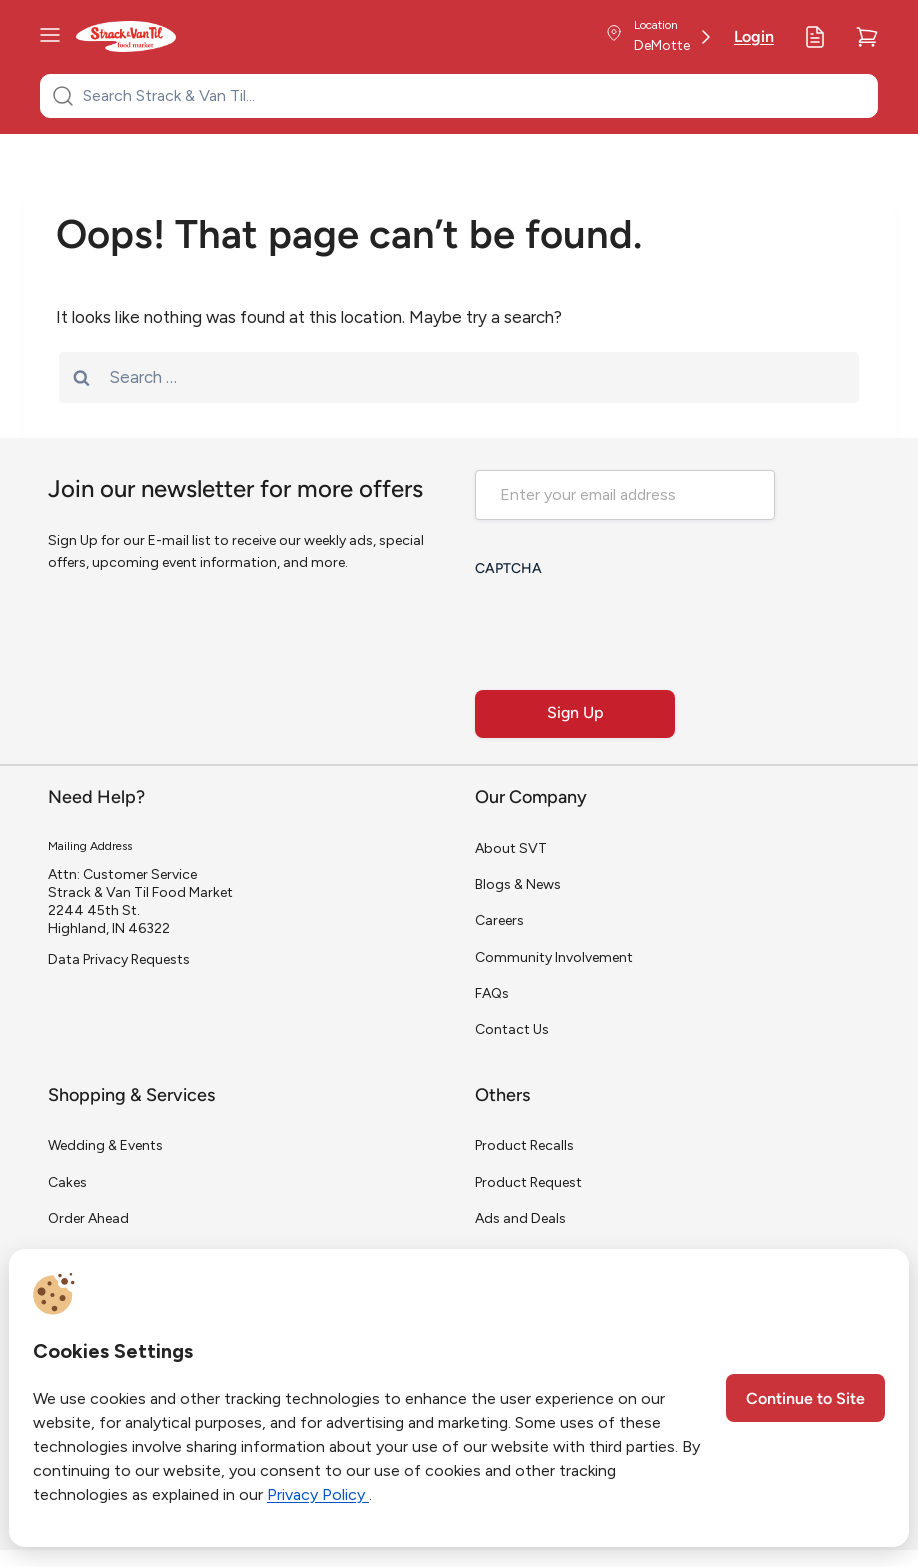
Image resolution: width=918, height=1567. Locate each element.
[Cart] (867, 37)
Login (754, 38)
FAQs (492, 993)
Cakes (67, 1182)
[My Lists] (815, 37)
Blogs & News (518, 884)
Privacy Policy (318, 1494)
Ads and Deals (520, 1218)
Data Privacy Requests (119, 959)
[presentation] (627, 627)
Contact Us (512, 1029)
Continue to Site (805, 1400)
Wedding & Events (105, 1145)
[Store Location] (658, 37)
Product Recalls (524, 1145)
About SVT (511, 848)
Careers (499, 920)
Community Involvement (554, 957)
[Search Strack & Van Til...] (471, 96)
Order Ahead (88, 1218)
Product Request (528, 1182)
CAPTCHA (508, 569)
